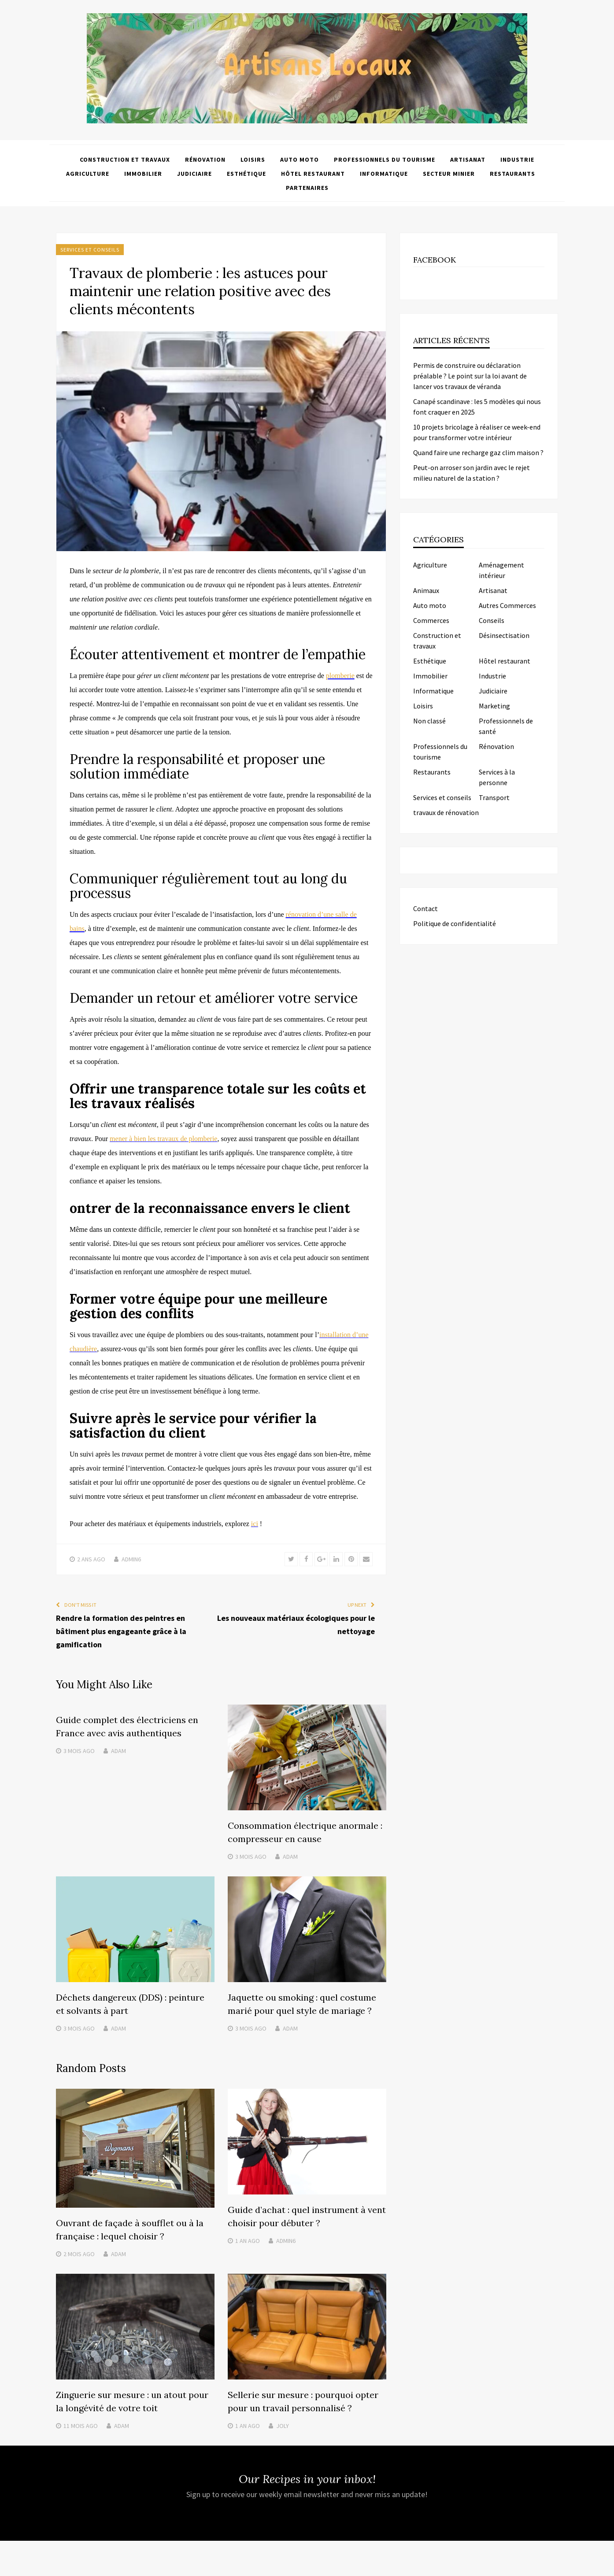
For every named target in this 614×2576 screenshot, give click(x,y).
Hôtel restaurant (313, 174)
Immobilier (143, 174)
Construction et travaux (125, 159)
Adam (118, 1751)
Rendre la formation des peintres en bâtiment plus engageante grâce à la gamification (121, 1631)
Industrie (517, 159)
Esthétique (246, 174)
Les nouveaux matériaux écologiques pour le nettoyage (296, 1624)
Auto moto (299, 159)
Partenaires (307, 188)
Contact (425, 908)
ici (254, 1523)
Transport (494, 797)
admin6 (131, 1559)
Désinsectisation (504, 635)
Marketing (494, 705)
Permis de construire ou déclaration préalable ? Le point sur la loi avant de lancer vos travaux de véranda (470, 376)
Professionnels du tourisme (384, 159)
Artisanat (467, 159)
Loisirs (252, 159)
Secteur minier (449, 174)
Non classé (429, 720)
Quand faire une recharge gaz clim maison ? (478, 452)
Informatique (384, 174)
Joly (282, 2426)
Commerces (431, 620)
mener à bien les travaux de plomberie (163, 1138)
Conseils (491, 620)
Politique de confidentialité (454, 923)
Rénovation (205, 159)
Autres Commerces (507, 605)
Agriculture (87, 174)
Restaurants (512, 174)
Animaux (426, 590)
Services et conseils (89, 249)
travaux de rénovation (446, 812)
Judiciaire (194, 174)
